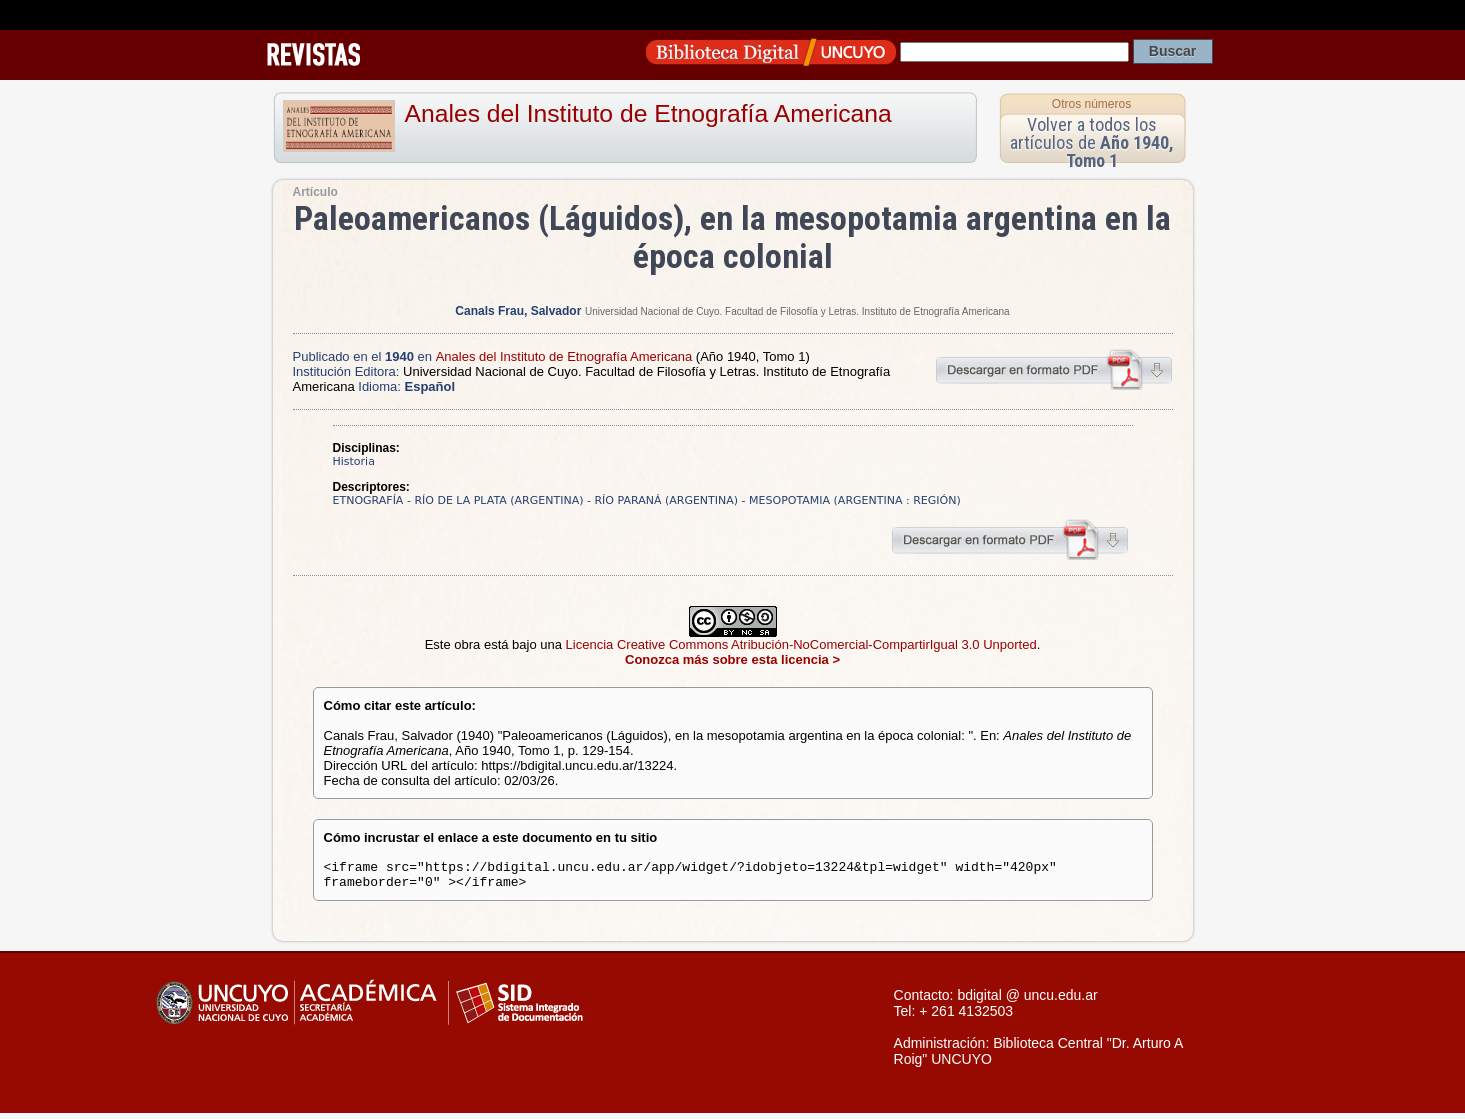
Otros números (1091, 104)
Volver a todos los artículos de (1092, 142)
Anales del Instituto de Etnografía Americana (648, 113)
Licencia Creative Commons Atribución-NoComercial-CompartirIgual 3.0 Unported (801, 644)
